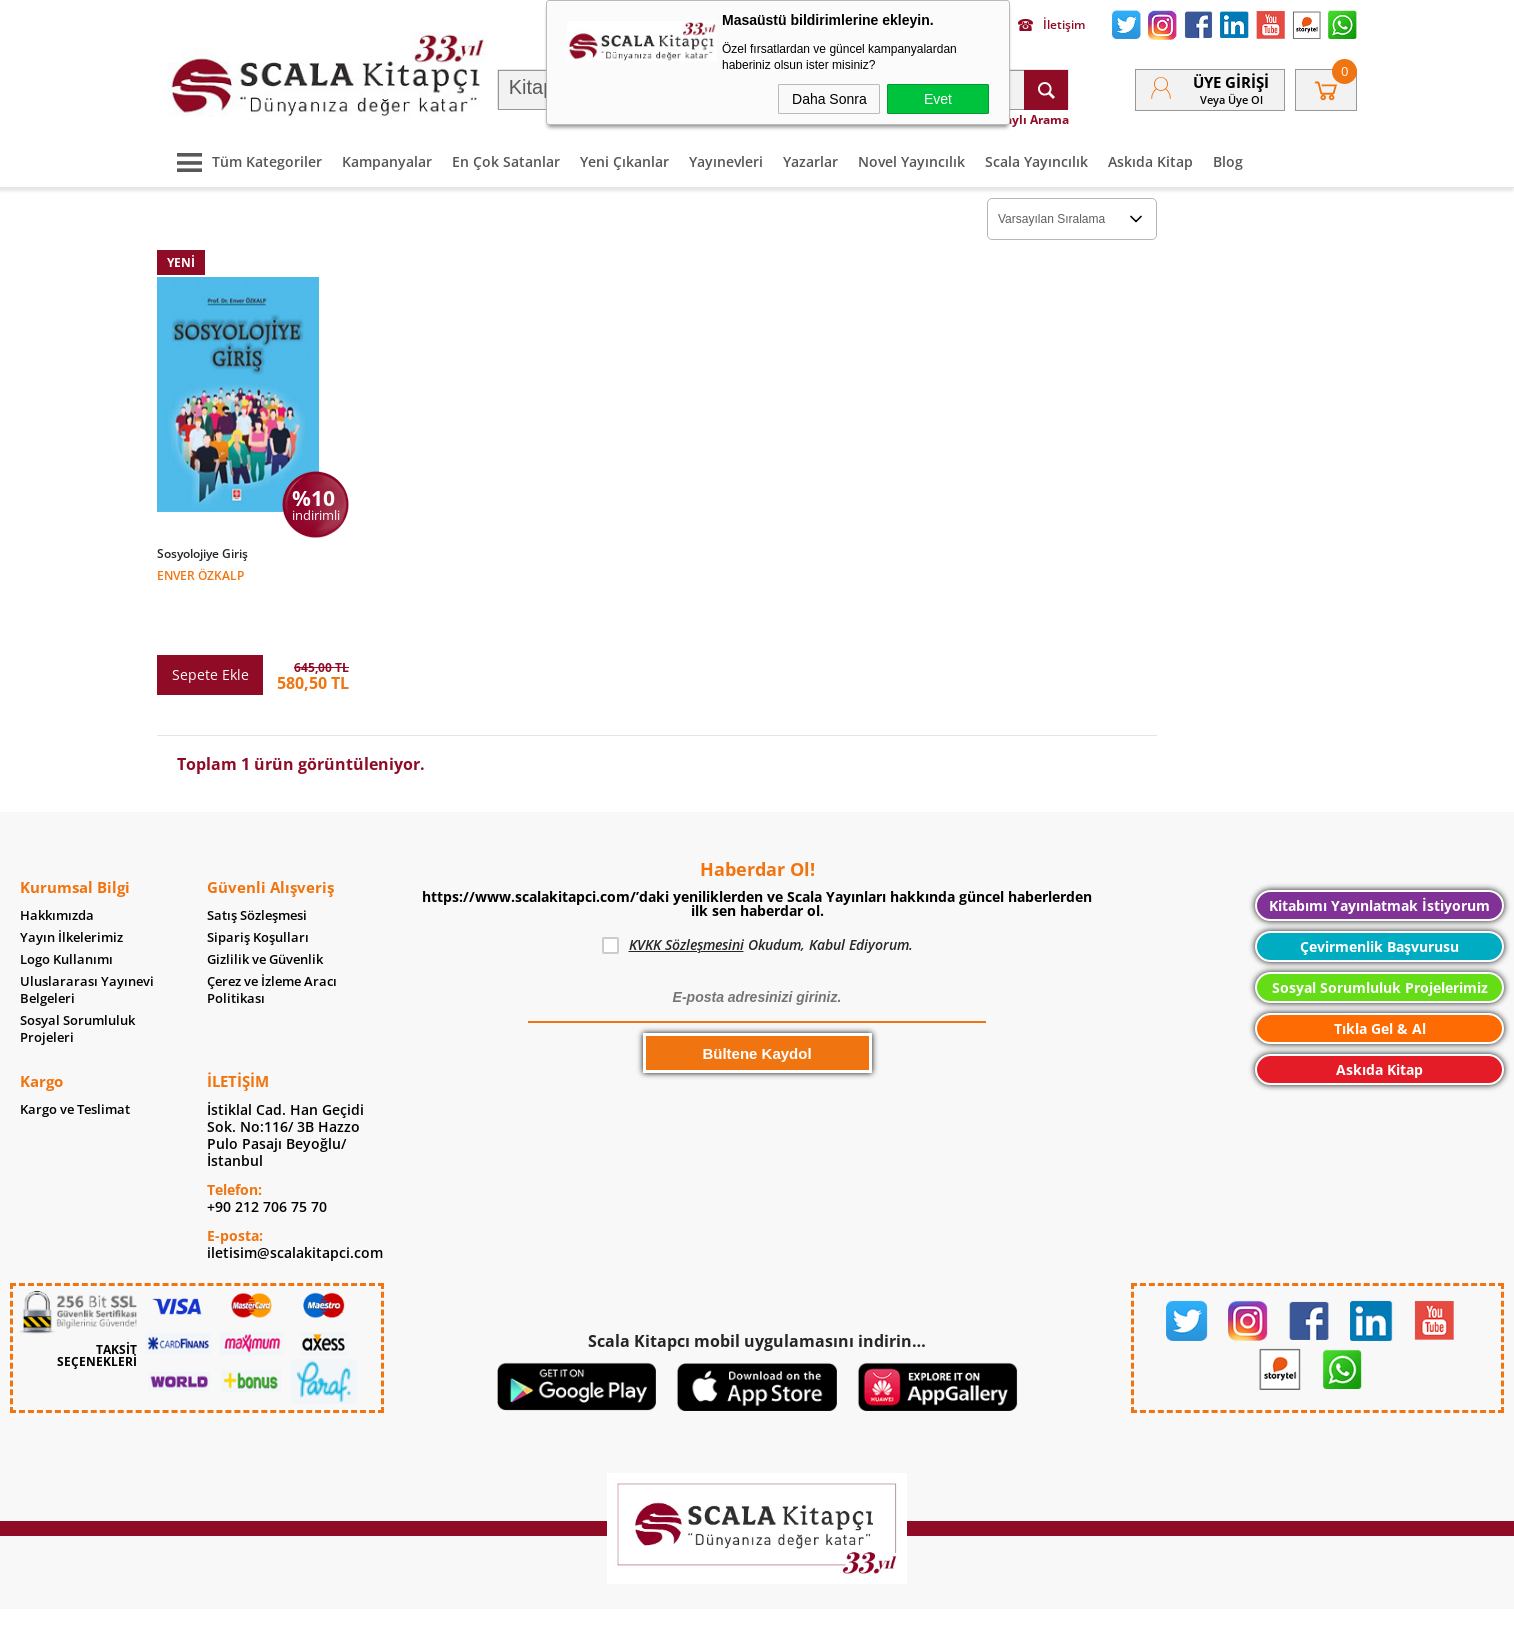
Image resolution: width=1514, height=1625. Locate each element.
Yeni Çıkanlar (624, 161)
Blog (1228, 161)
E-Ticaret (696, 1599)
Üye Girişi (1231, 82)
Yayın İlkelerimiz (71, 883)
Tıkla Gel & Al (1380, 974)
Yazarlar (810, 161)
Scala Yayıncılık (1036, 161)
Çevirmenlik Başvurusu (1379, 892)
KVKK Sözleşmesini (686, 890)
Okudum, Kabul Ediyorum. (757, 891)
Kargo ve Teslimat (75, 1055)
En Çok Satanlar (506, 161)
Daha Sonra (829, 99)
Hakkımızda (57, 861)
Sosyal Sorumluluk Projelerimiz (1380, 933)
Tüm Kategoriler (244, 161)
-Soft (652, 1599)
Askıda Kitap (1150, 161)
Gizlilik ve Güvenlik (265, 905)
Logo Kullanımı (66, 905)
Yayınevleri (726, 161)
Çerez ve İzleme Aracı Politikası (272, 936)
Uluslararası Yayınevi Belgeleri (87, 936)
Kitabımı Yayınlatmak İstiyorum (1379, 851)
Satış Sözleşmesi (257, 861)
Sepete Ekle (210, 620)
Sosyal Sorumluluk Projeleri (77, 975)
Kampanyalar (387, 161)
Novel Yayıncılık (911, 161)
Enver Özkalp (200, 574)
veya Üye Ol (1231, 99)
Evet (938, 99)
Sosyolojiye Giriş (202, 554)
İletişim (1051, 25)
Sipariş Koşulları (258, 883)
